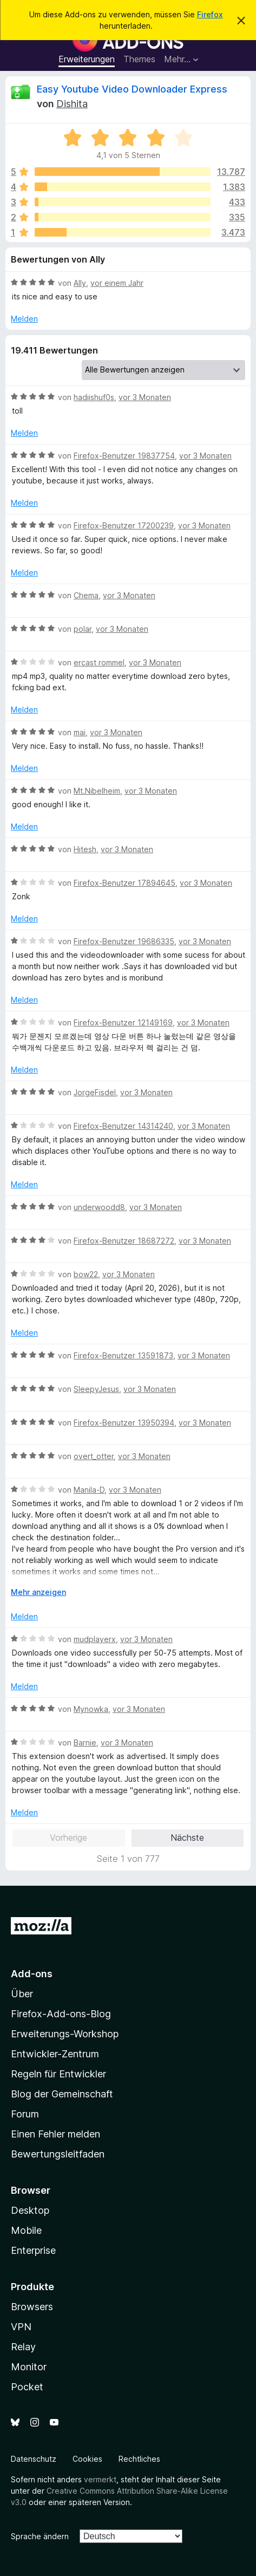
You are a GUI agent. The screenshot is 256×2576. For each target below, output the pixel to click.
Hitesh (85, 849)
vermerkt (100, 2479)
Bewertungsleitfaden (57, 2154)
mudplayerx (95, 1639)
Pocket (27, 2386)
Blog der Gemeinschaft (62, 2094)
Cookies (87, 2458)
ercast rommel (99, 662)
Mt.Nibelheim (97, 790)
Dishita (72, 103)
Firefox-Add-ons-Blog (61, 2013)
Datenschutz (33, 2458)
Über (22, 1993)
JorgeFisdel (95, 1092)
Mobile (26, 2230)
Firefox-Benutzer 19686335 (124, 941)
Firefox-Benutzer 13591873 (123, 1355)
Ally (80, 282)
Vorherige (68, 1837)
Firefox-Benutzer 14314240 (123, 1125)
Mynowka (91, 1709)
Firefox (210, 14)
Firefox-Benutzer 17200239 (124, 525)
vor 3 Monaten (145, 397)
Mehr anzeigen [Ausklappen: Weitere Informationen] (38, 1592)
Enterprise (33, 2250)
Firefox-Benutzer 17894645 (124, 882)
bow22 (86, 1274)
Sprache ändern (40, 2536)
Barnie (85, 1742)
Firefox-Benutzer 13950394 (124, 1422)
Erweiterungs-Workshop (65, 2033)
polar (82, 628)
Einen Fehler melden (55, 2134)
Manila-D (89, 1489)
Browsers (32, 2306)
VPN (21, 2326)
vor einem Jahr (116, 282)
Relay (23, 2346)
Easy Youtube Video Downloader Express (132, 89)
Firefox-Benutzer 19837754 (124, 455)
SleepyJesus (96, 1389)
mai (80, 732)
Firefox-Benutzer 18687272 (124, 1240)
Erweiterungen (86, 59)
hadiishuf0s (94, 397)
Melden (24, 318)
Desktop (30, 2210)
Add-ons (31, 1973)
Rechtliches (139, 2458)
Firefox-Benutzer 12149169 (123, 1022)
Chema (86, 595)
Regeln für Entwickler (58, 2074)
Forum (25, 2114)
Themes (139, 59)
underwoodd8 (99, 1207)
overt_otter (94, 1456)
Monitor (29, 2366)
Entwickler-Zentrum (55, 2054)
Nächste (187, 1837)
